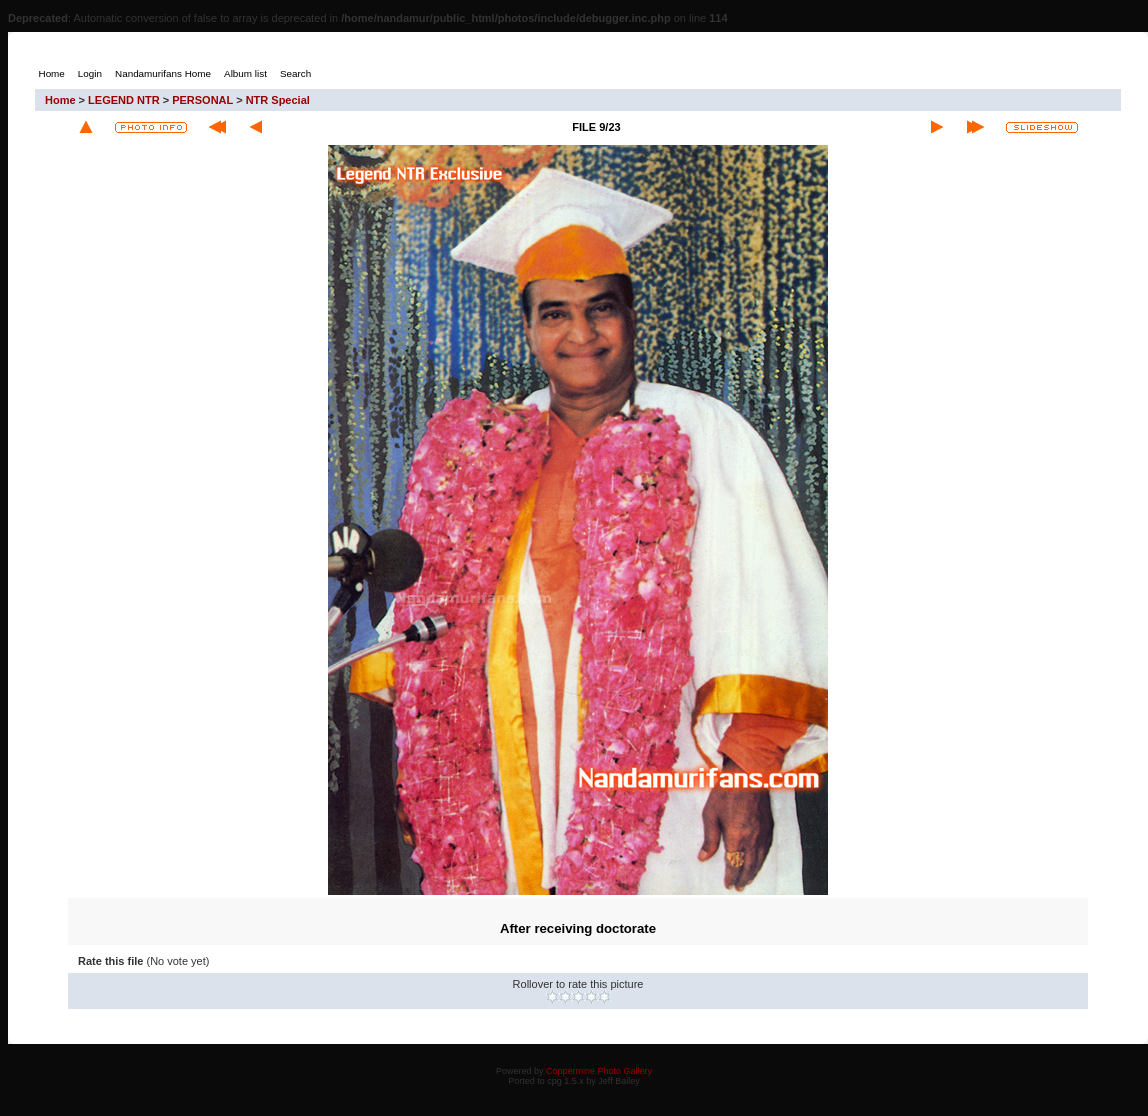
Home (60, 100)
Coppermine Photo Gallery (599, 1071)
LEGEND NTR (124, 100)
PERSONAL (202, 100)
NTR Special (278, 100)
